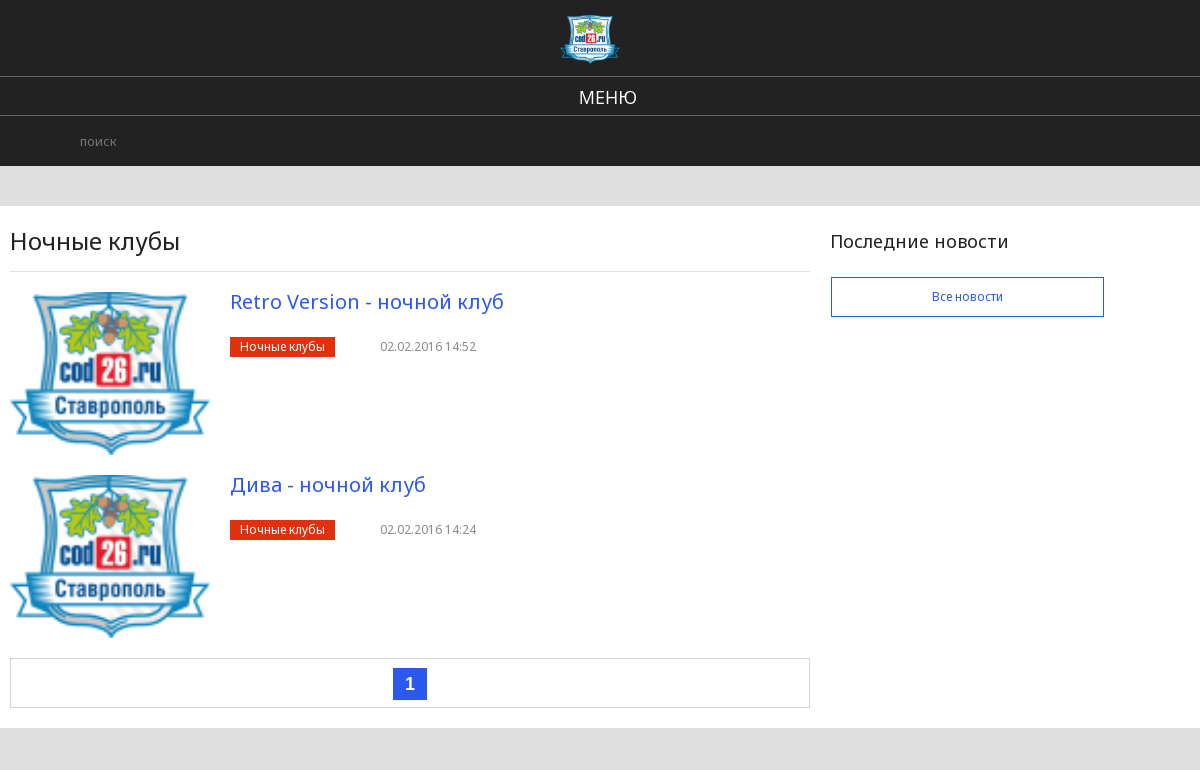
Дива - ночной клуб (328, 484)
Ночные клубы (282, 346)
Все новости (967, 296)
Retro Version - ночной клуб (367, 301)
